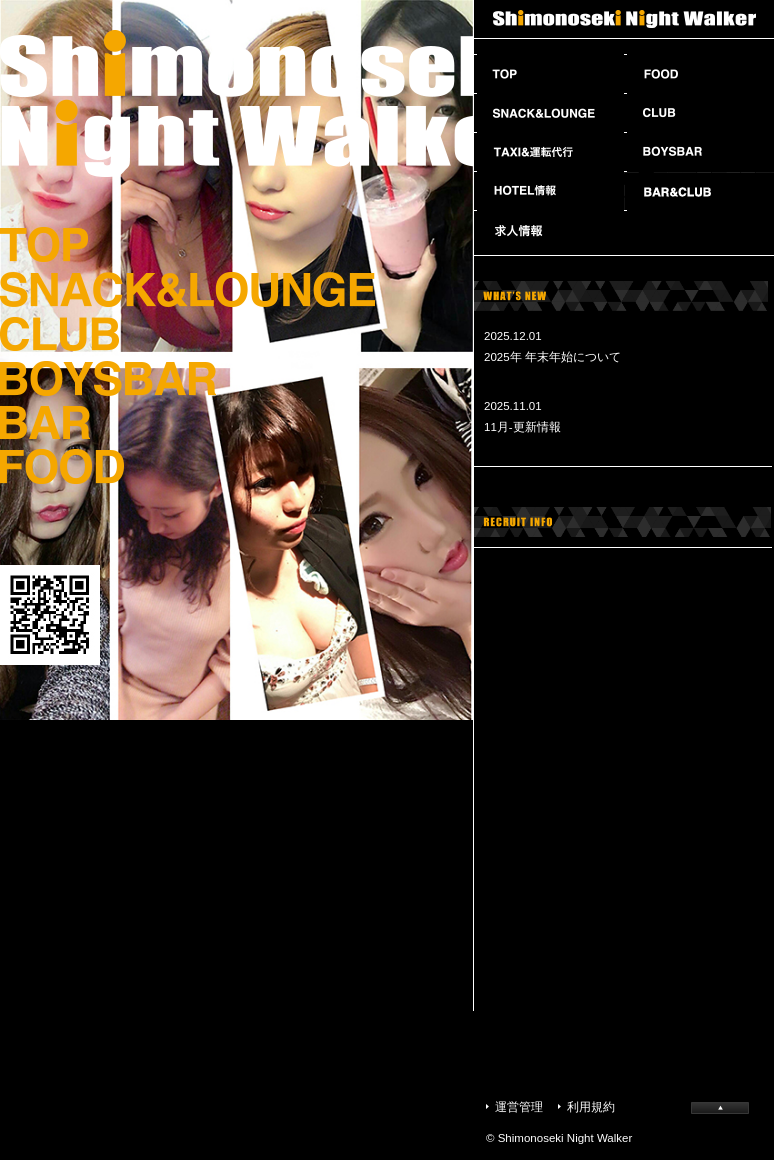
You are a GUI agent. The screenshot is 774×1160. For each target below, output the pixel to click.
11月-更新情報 (522, 427)
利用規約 (591, 1107)
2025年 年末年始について (552, 357)
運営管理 (519, 1107)
